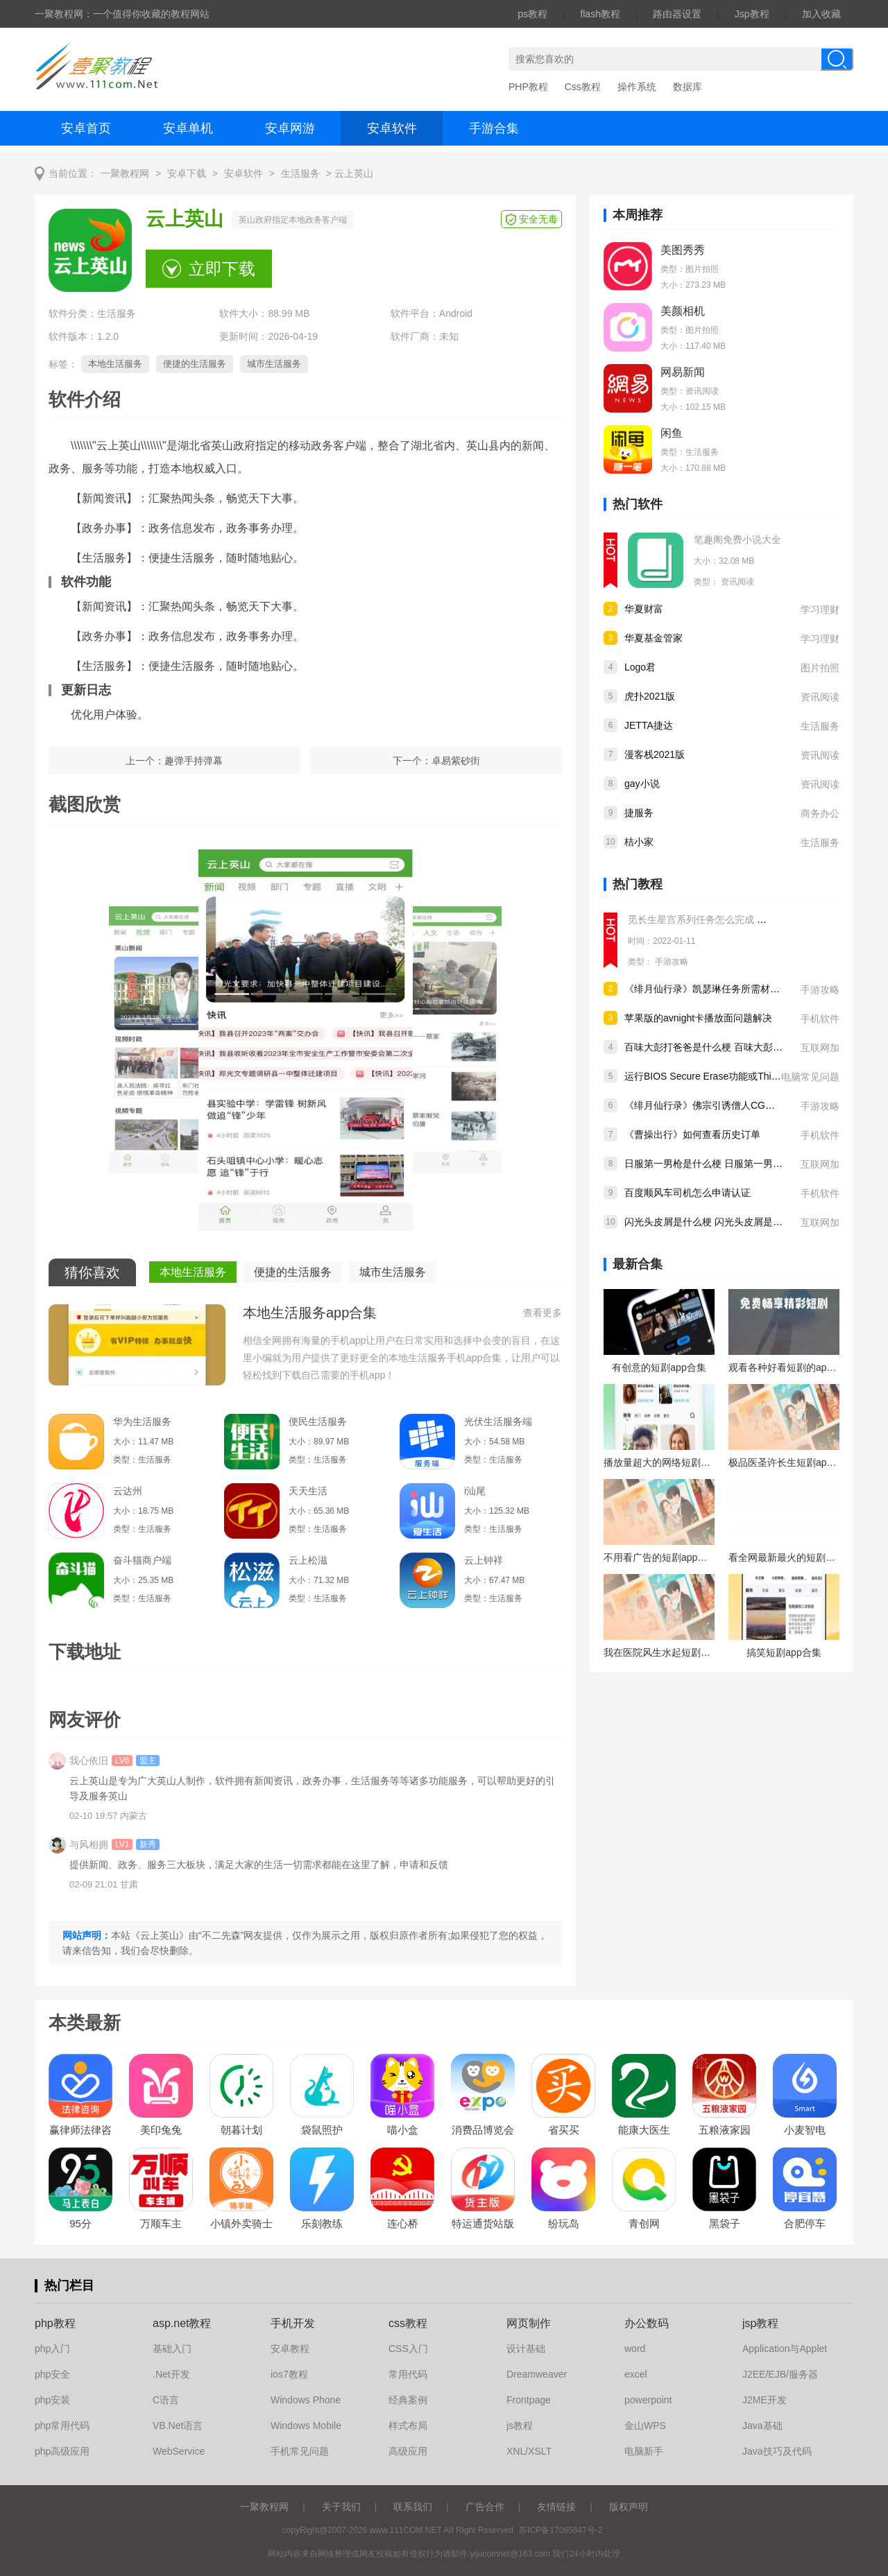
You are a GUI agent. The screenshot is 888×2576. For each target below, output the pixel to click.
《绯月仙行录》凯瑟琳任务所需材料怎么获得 (721, 988)
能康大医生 (644, 2130)
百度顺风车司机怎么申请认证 (687, 1192)
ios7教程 (289, 2374)
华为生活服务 (142, 1421)
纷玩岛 (563, 2223)
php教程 (55, 2323)
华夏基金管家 (653, 637)
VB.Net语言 (178, 2425)
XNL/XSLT (529, 2451)
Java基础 (762, 2425)
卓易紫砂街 (456, 760)
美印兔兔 (161, 2130)
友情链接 (556, 2506)
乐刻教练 (322, 2223)
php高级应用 (62, 2451)
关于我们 (341, 2506)
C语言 (166, 2399)
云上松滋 (308, 1560)
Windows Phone (306, 2399)
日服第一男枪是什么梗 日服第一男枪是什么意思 (727, 1163)
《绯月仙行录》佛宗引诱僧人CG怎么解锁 (714, 1105)
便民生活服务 (318, 1421)
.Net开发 (171, 2374)
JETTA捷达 (648, 725)
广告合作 (485, 2506)
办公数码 (646, 2323)
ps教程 (532, 13)
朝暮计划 (241, 2130)
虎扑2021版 (649, 696)
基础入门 (172, 2348)
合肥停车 (805, 2223)
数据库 (687, 86)
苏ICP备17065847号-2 (560, 2530)
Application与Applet (784, 2348)
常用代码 (407, 2374)
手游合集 (494, 128)
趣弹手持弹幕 (193, 760)
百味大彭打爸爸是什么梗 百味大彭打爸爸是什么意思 (737, 1047)
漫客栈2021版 (654, 754)
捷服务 (639, 812)
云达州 (127, 1490)
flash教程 (600, 13)
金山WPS (645, 2425)
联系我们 (412, 2506)
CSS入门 (408, 2348)
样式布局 (407, 2425)
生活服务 (300, 173)
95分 (80, 2223)
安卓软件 (392, 128)
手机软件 (820, 1018)
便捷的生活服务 (194, 363)
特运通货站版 (483, 2223)
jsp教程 (760, 2323)
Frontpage (528, 2399)
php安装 (52, 2399)
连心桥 (402, 2223)
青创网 (644, 2223)
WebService (179, 2451)
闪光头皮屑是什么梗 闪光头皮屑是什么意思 (718, 1221)
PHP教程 (528, 86)
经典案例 (407, 2399)
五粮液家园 (725, 2130)
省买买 (563, 2130)
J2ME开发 (764, 2399)
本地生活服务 (115, 363)
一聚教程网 (125, 173)
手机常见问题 (300, 2451)
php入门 (52, 2348)
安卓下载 (186, 173)
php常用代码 (62, 2425)
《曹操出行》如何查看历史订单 (692, 1134)
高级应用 (407, 2451)
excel (635, 2374)
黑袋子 (724, 2223)
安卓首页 (86, 128)
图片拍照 (820, 667)
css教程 (407, 2323)
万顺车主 (161, 2223)
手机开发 (293, 2323)
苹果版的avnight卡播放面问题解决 (698, 1017)
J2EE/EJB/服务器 (780, 2374)
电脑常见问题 (810, 1076)
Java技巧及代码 (777, 2451)
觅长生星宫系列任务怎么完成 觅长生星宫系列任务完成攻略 (755, 919)
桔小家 (639, 841)
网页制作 (528, 2323)
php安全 (52, 2374)
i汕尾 (475, 1490)
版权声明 (628, 2506)
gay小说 (642, 783)
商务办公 (820, 813)
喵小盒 (402, 2130)
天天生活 (308, 1490)
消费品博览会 (483, 2130)
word (634, 2348)
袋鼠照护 (322, 2130)
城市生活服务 (274, 363)
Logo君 (640, 667)
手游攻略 (671, 962)
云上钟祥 (483, 1560)
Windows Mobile (306, 2425)
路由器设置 (677, 13)
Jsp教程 (752, 13)
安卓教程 (290, 2348)
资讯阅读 (737, 582)
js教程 (519, 2425)
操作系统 (636, 86)
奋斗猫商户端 (142, 1560)
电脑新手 (643, 2451)
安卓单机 (188, 128)
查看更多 (542, 1312)
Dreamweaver (536, 2374)
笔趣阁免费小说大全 (737, 539)
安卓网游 (290, 128)
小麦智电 (805, 2130)
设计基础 (525, 2348)
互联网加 (820, 1047)
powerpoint (648, 2399)
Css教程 (583, 86)
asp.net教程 (182, 2323)
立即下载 (222, 268)
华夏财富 (643, 608)
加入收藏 (821, 13)
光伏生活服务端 (498, 1421)
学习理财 (820, 609)
